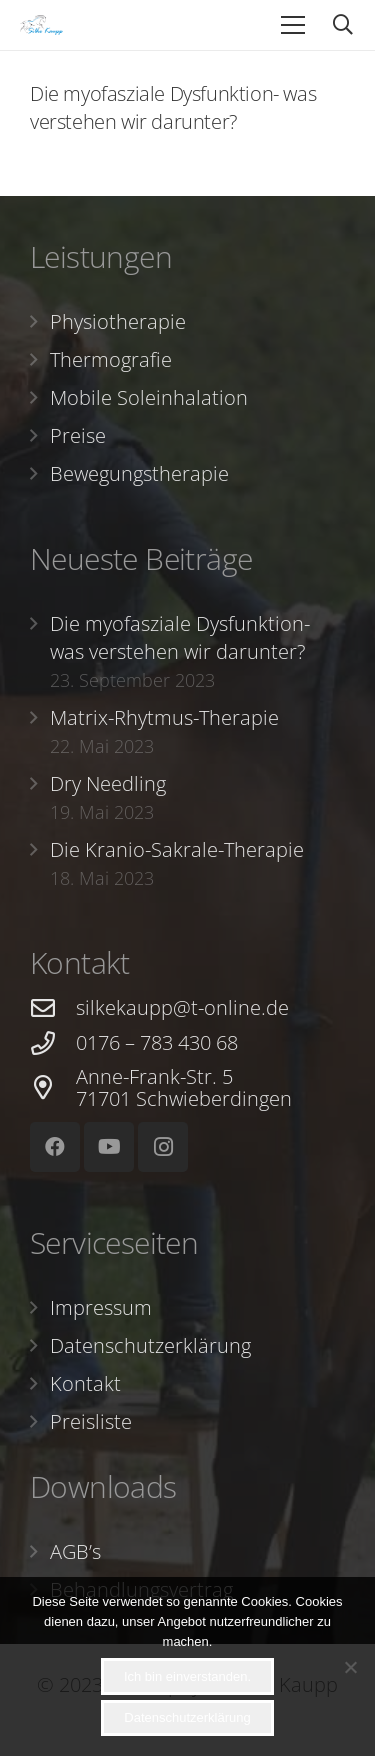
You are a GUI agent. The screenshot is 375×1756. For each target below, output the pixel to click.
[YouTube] (109, 1147)
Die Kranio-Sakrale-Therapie (177, 849)
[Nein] (350, 1667)
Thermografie (111, 359)
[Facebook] (55, 1147)
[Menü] (293, 25)
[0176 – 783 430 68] (53, 1043)
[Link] (41, 25)
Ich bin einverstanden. (187, 1676)
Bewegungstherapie (139, 473)
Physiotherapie (118, 321)
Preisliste (91, 1421)
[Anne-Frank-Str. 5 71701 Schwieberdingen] (53, 1087)
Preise (78, 435)
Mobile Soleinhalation (149, 397)
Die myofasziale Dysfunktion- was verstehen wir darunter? (173, 107)
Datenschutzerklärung (150, 1345)
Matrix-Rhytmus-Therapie (164, 717)
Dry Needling (108, 783)
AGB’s (75, 1551)
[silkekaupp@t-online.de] (53, 1008)
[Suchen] (343, 25)
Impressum (101, 1307)
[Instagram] (163, 1147)
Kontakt (85, 1383)
